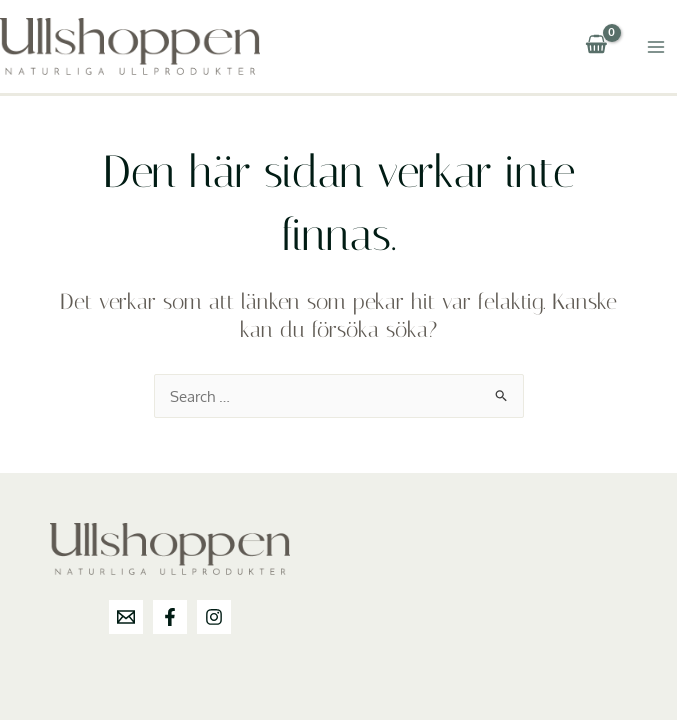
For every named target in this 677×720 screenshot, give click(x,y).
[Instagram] (214, 617)
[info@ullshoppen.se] (126, 617)
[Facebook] (170, 617)
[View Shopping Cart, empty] (596, 46)
